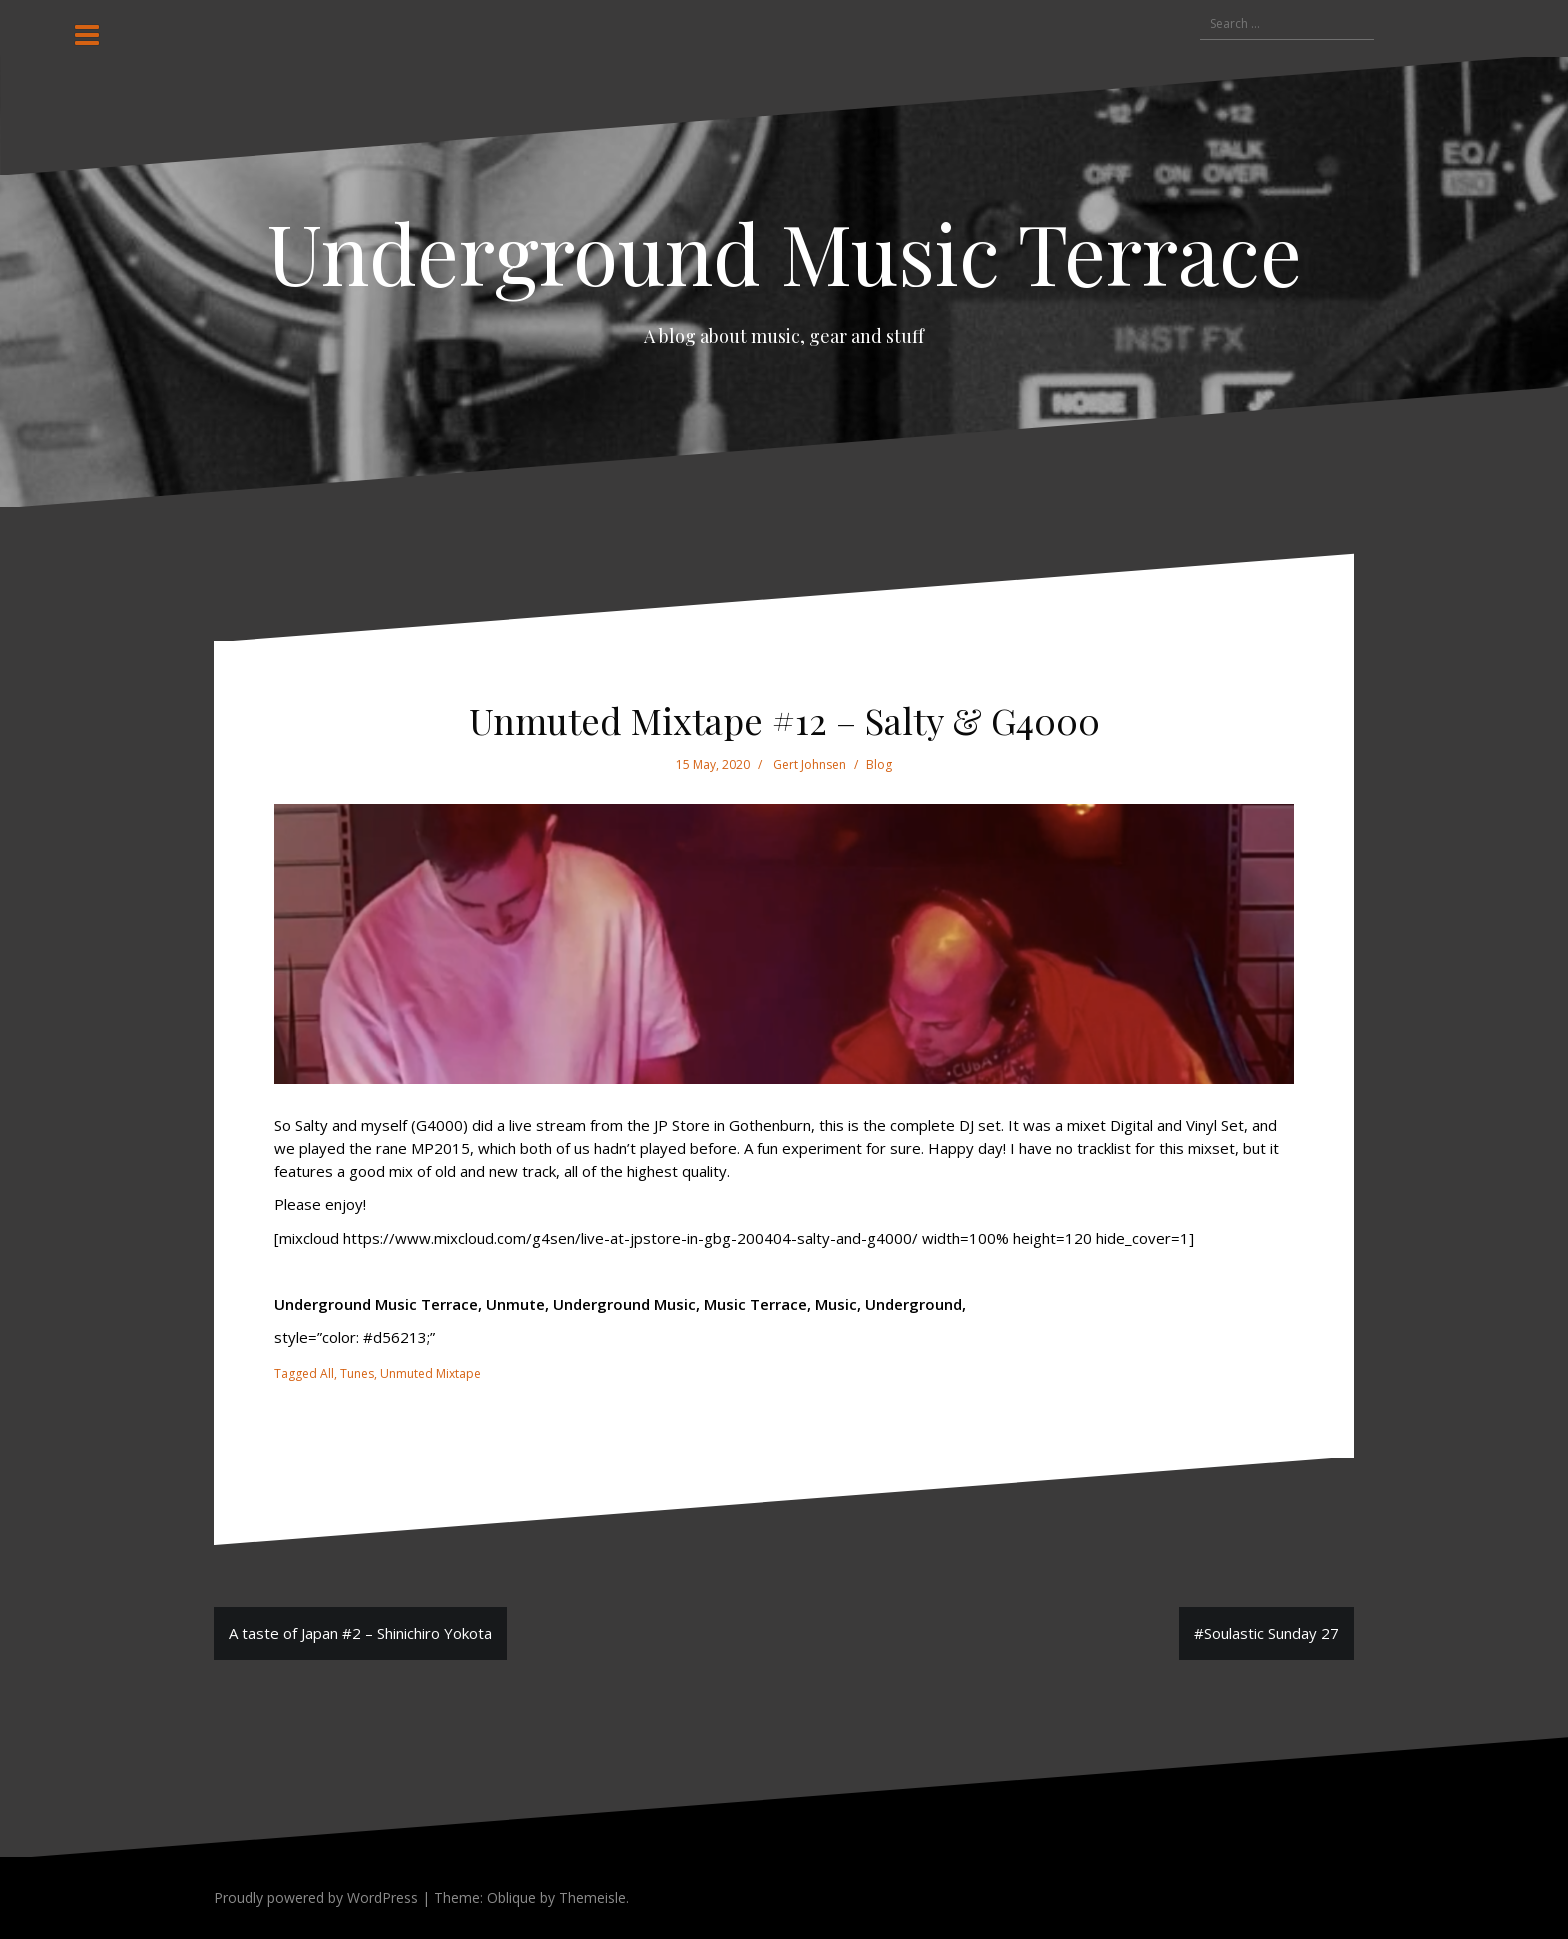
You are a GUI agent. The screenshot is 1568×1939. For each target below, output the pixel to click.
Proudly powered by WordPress (316, 1897)
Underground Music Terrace (784, 252)
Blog (879, 764)
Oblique (511, 1897)
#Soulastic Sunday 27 (1266, 1633)
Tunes (357, 1373)
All (327, 1373)
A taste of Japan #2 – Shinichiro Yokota (360, 1633)
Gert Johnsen (809, 764)
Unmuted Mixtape (430, 1373)
